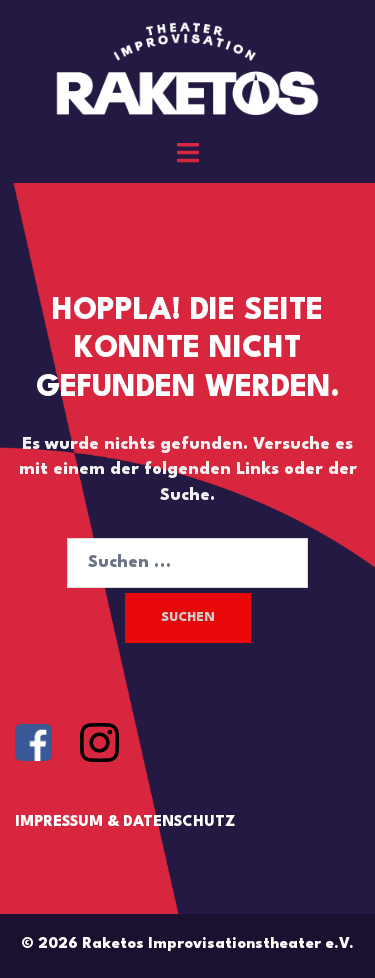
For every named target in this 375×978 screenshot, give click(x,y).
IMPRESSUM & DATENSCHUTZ (125, 822)
